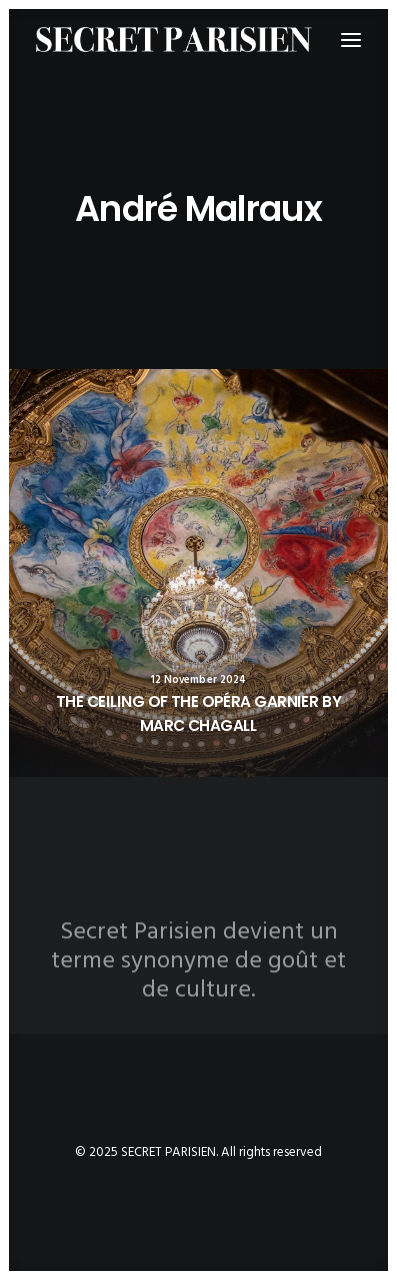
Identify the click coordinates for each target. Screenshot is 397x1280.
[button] (198, 573)
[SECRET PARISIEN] (174, 39)
